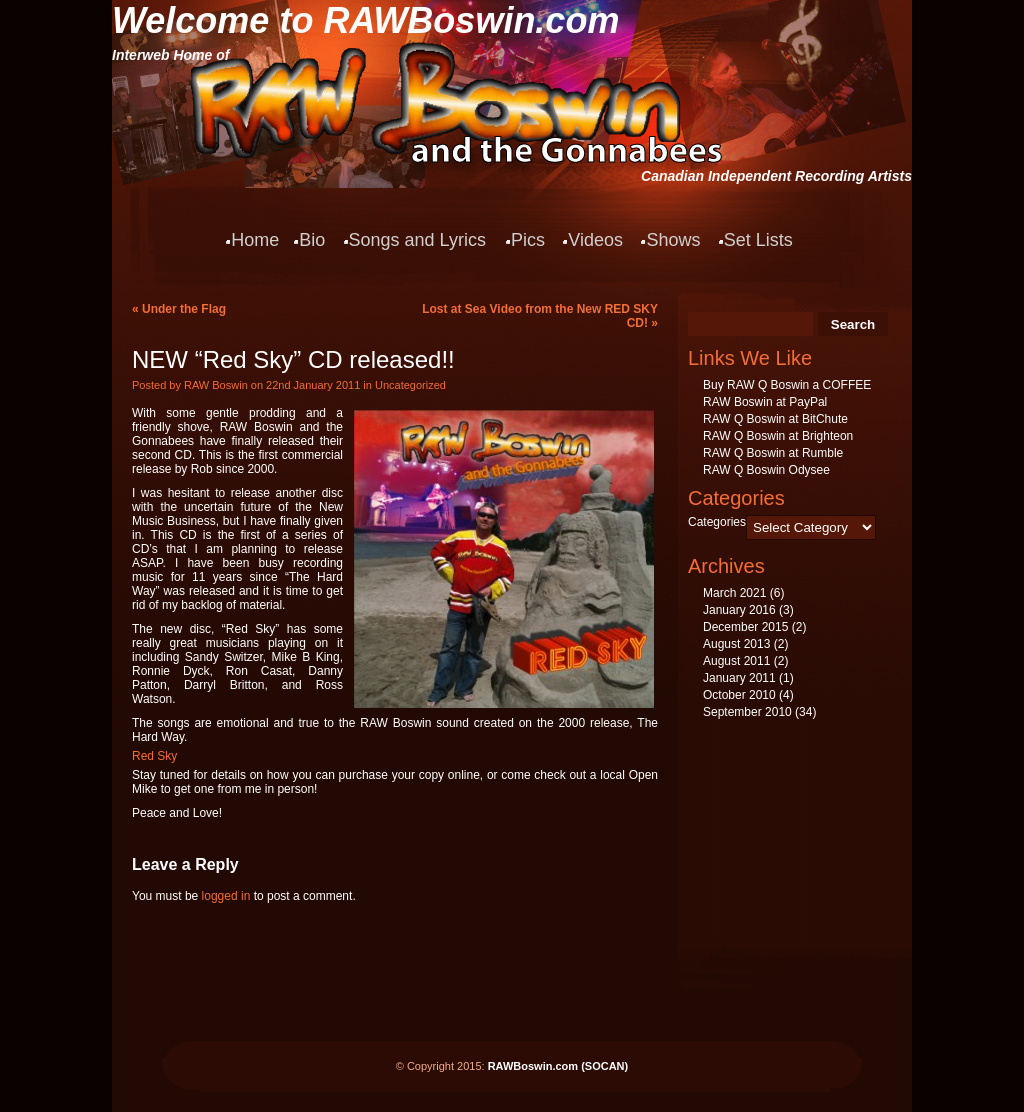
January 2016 (739, 610)
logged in (226, 896)
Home (255, 240)
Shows (673, 240)
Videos (595, 240)
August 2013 (736, 644)
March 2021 (734, 593)
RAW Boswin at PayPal (765, 402)
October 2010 (739, 695)
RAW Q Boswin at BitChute (775, 419)
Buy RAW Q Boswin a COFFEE (787, 385)
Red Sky (154, 756)
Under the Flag (184, 309)
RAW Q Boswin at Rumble (773, 453)
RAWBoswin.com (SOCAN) (558, 1066)
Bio (312, 240)
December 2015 (745, 627)
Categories (717, 522)
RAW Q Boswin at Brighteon (778, 436)
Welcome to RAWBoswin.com (365, 20)
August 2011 (736, 661)
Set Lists (758, 240)
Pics (528, 240)
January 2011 (739, 678)
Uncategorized (410, 385)
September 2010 (747, 712)
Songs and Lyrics (417, 240)
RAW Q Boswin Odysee (766, 470)
